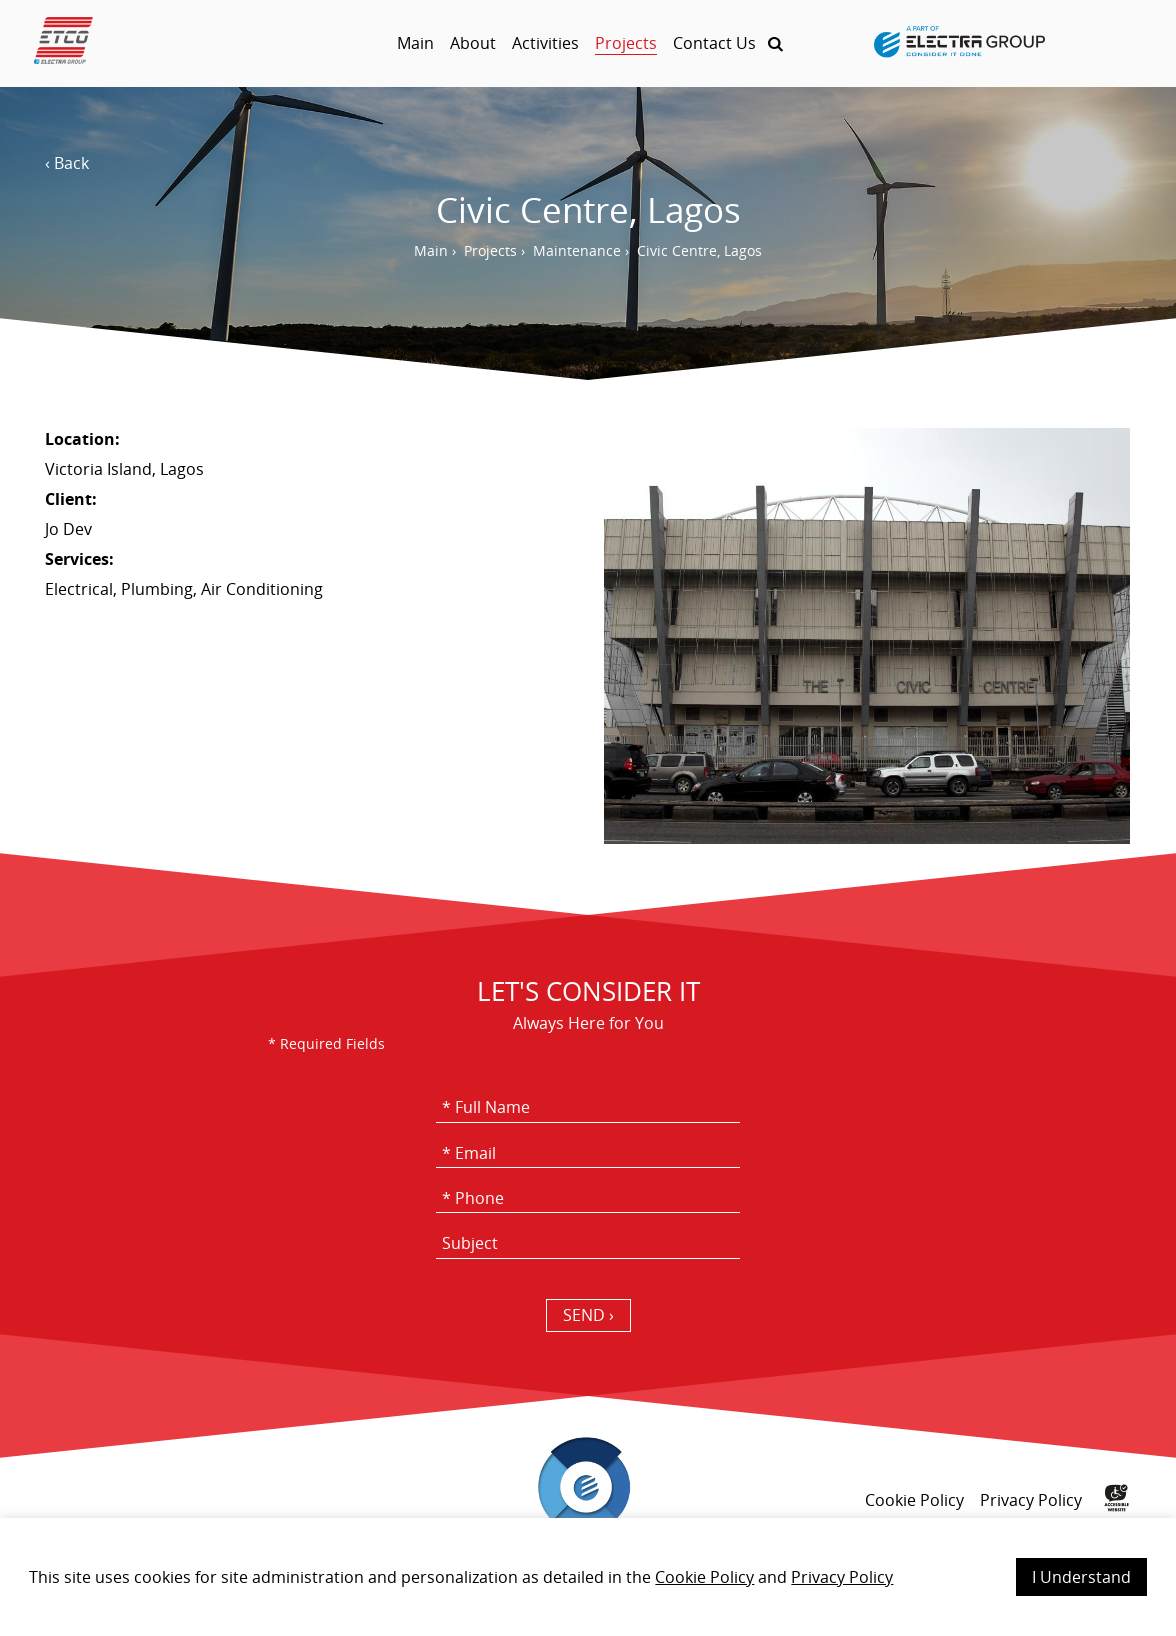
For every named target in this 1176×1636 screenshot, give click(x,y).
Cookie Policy (704, 1577)
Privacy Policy (842, 1577)
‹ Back (67, 163)
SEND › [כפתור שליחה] (588, 1315)
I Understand (1081, 1577)
